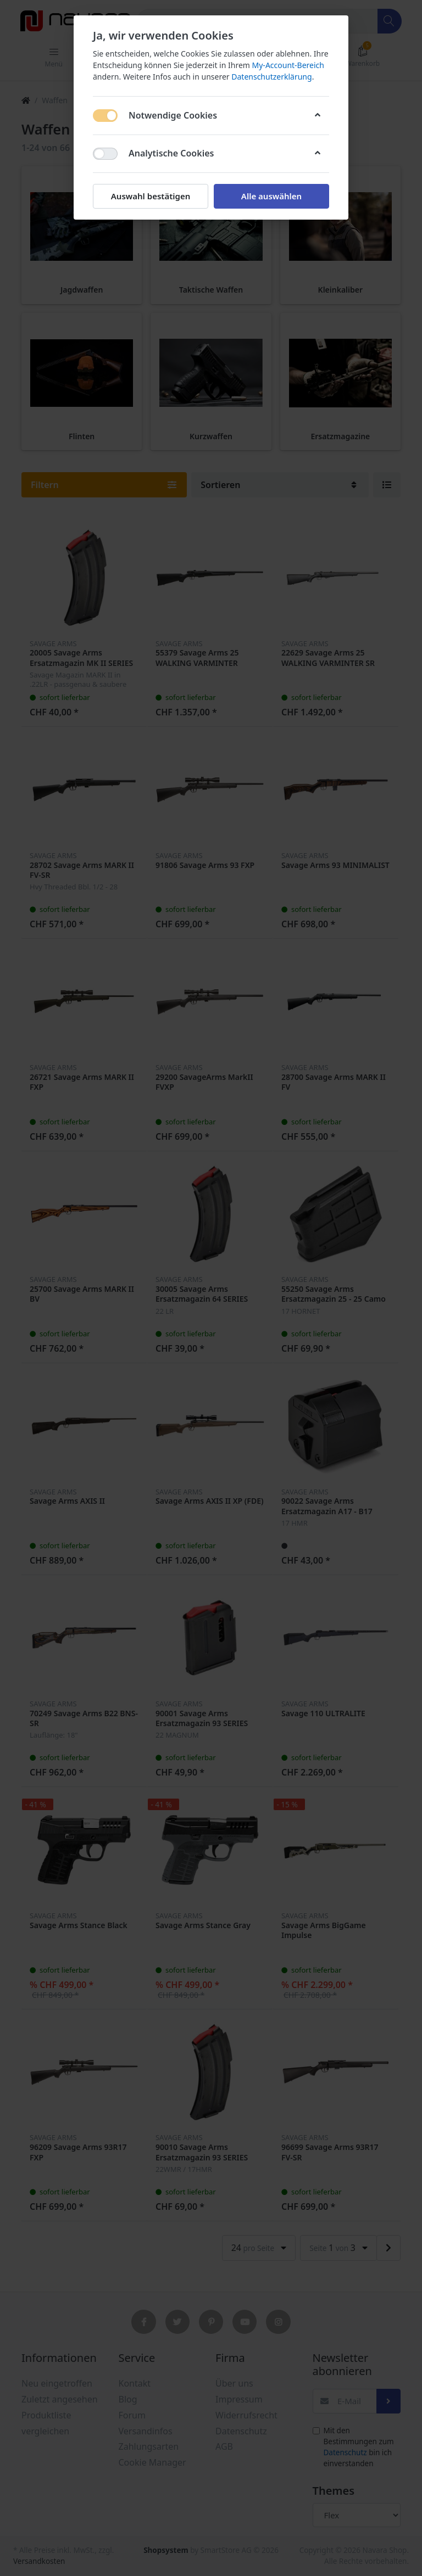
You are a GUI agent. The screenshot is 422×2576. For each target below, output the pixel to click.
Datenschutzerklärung (271, 76)
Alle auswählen (271, 196)
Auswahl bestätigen (150, 196)
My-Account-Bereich (288, 65)
